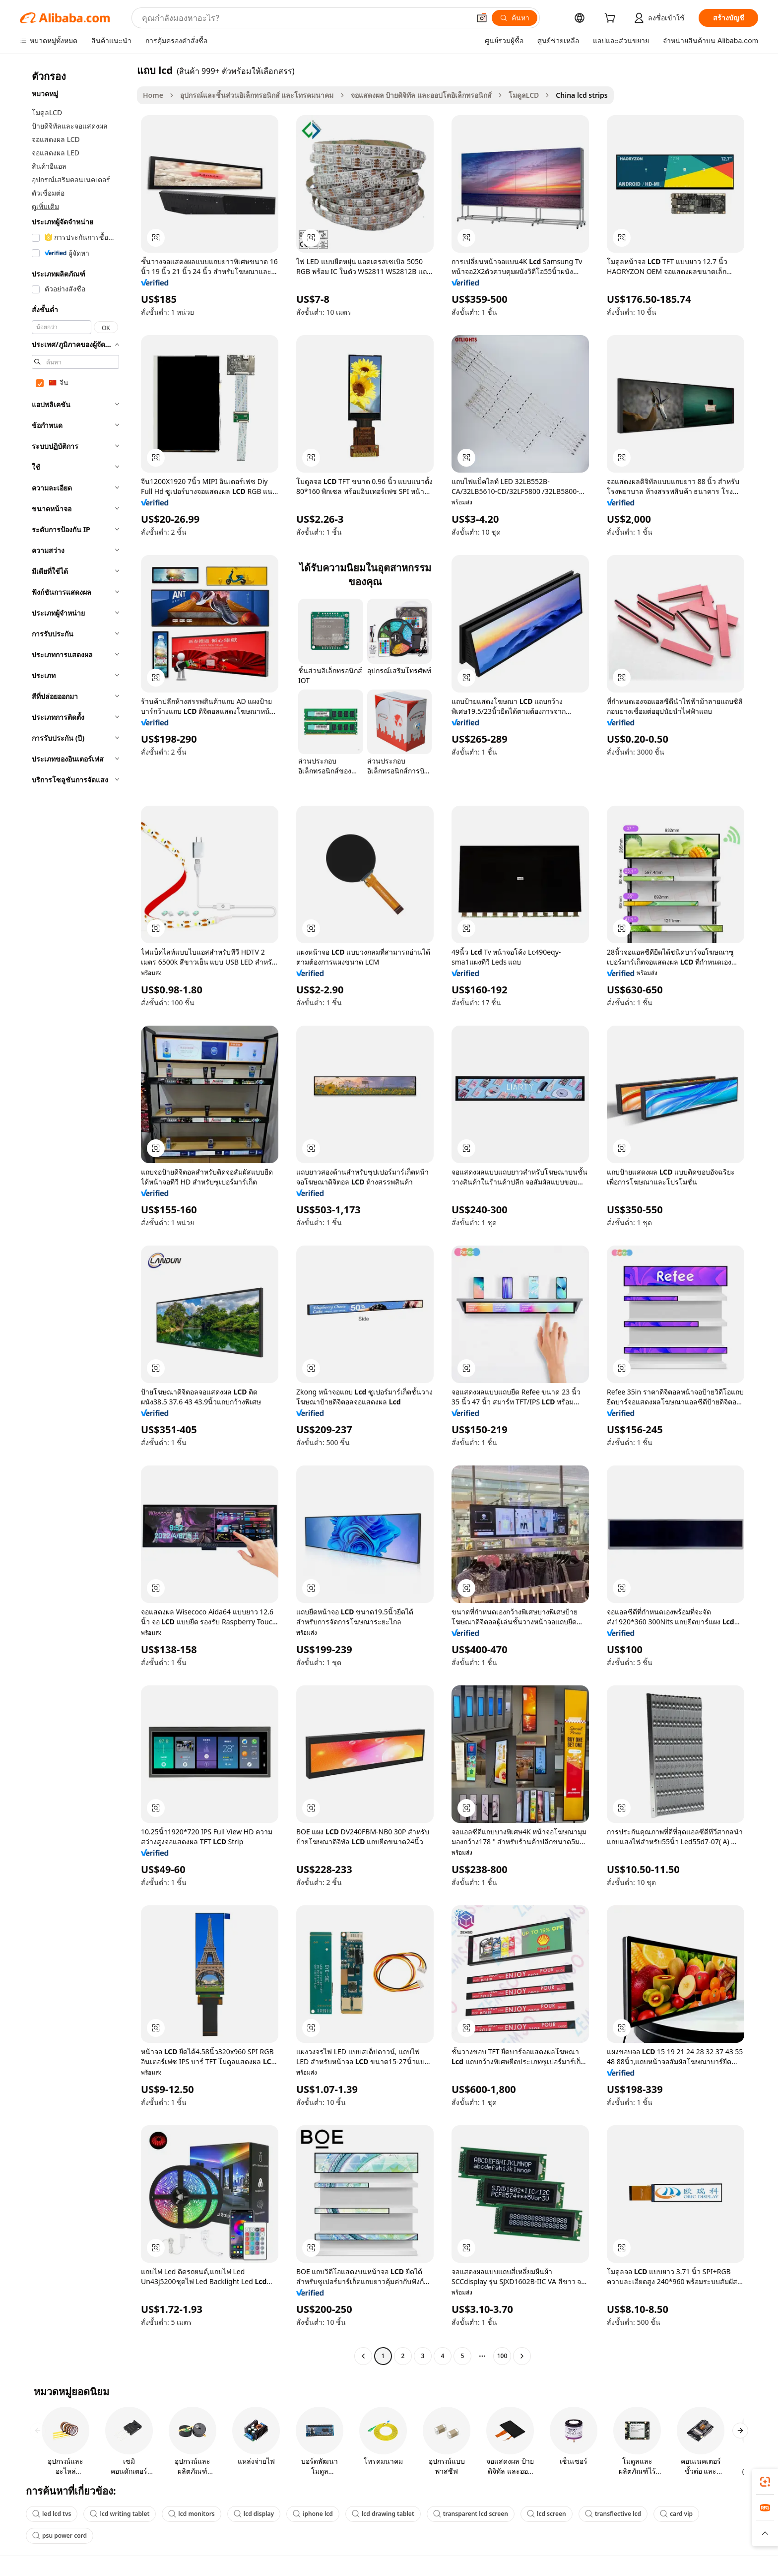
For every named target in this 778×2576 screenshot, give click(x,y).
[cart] (611, 19)
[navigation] (75, 1214)
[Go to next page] (522, 2356)
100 (502, 2356)
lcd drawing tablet (383, 2513)
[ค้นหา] (514, 18)
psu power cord (59, 2535)
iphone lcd (313, 2513)
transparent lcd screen (470, 2513)
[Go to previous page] (363, 2356)
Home (153, 95)
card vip (676, 2513)
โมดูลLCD (524, 95)
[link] (765, 2482)
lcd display (254, 2513)
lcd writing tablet (119, 2513)
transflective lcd (613, 2513)
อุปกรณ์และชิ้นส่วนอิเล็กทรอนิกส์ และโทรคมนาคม (257, 95)
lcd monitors (191, 2513)
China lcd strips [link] (581, 95)
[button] (482, 18)
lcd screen (546, 2513)
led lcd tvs (51, 2513)
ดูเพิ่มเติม (45, 206)
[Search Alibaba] (305, 17)
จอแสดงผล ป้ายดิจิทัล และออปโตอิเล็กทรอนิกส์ (421, 95)
